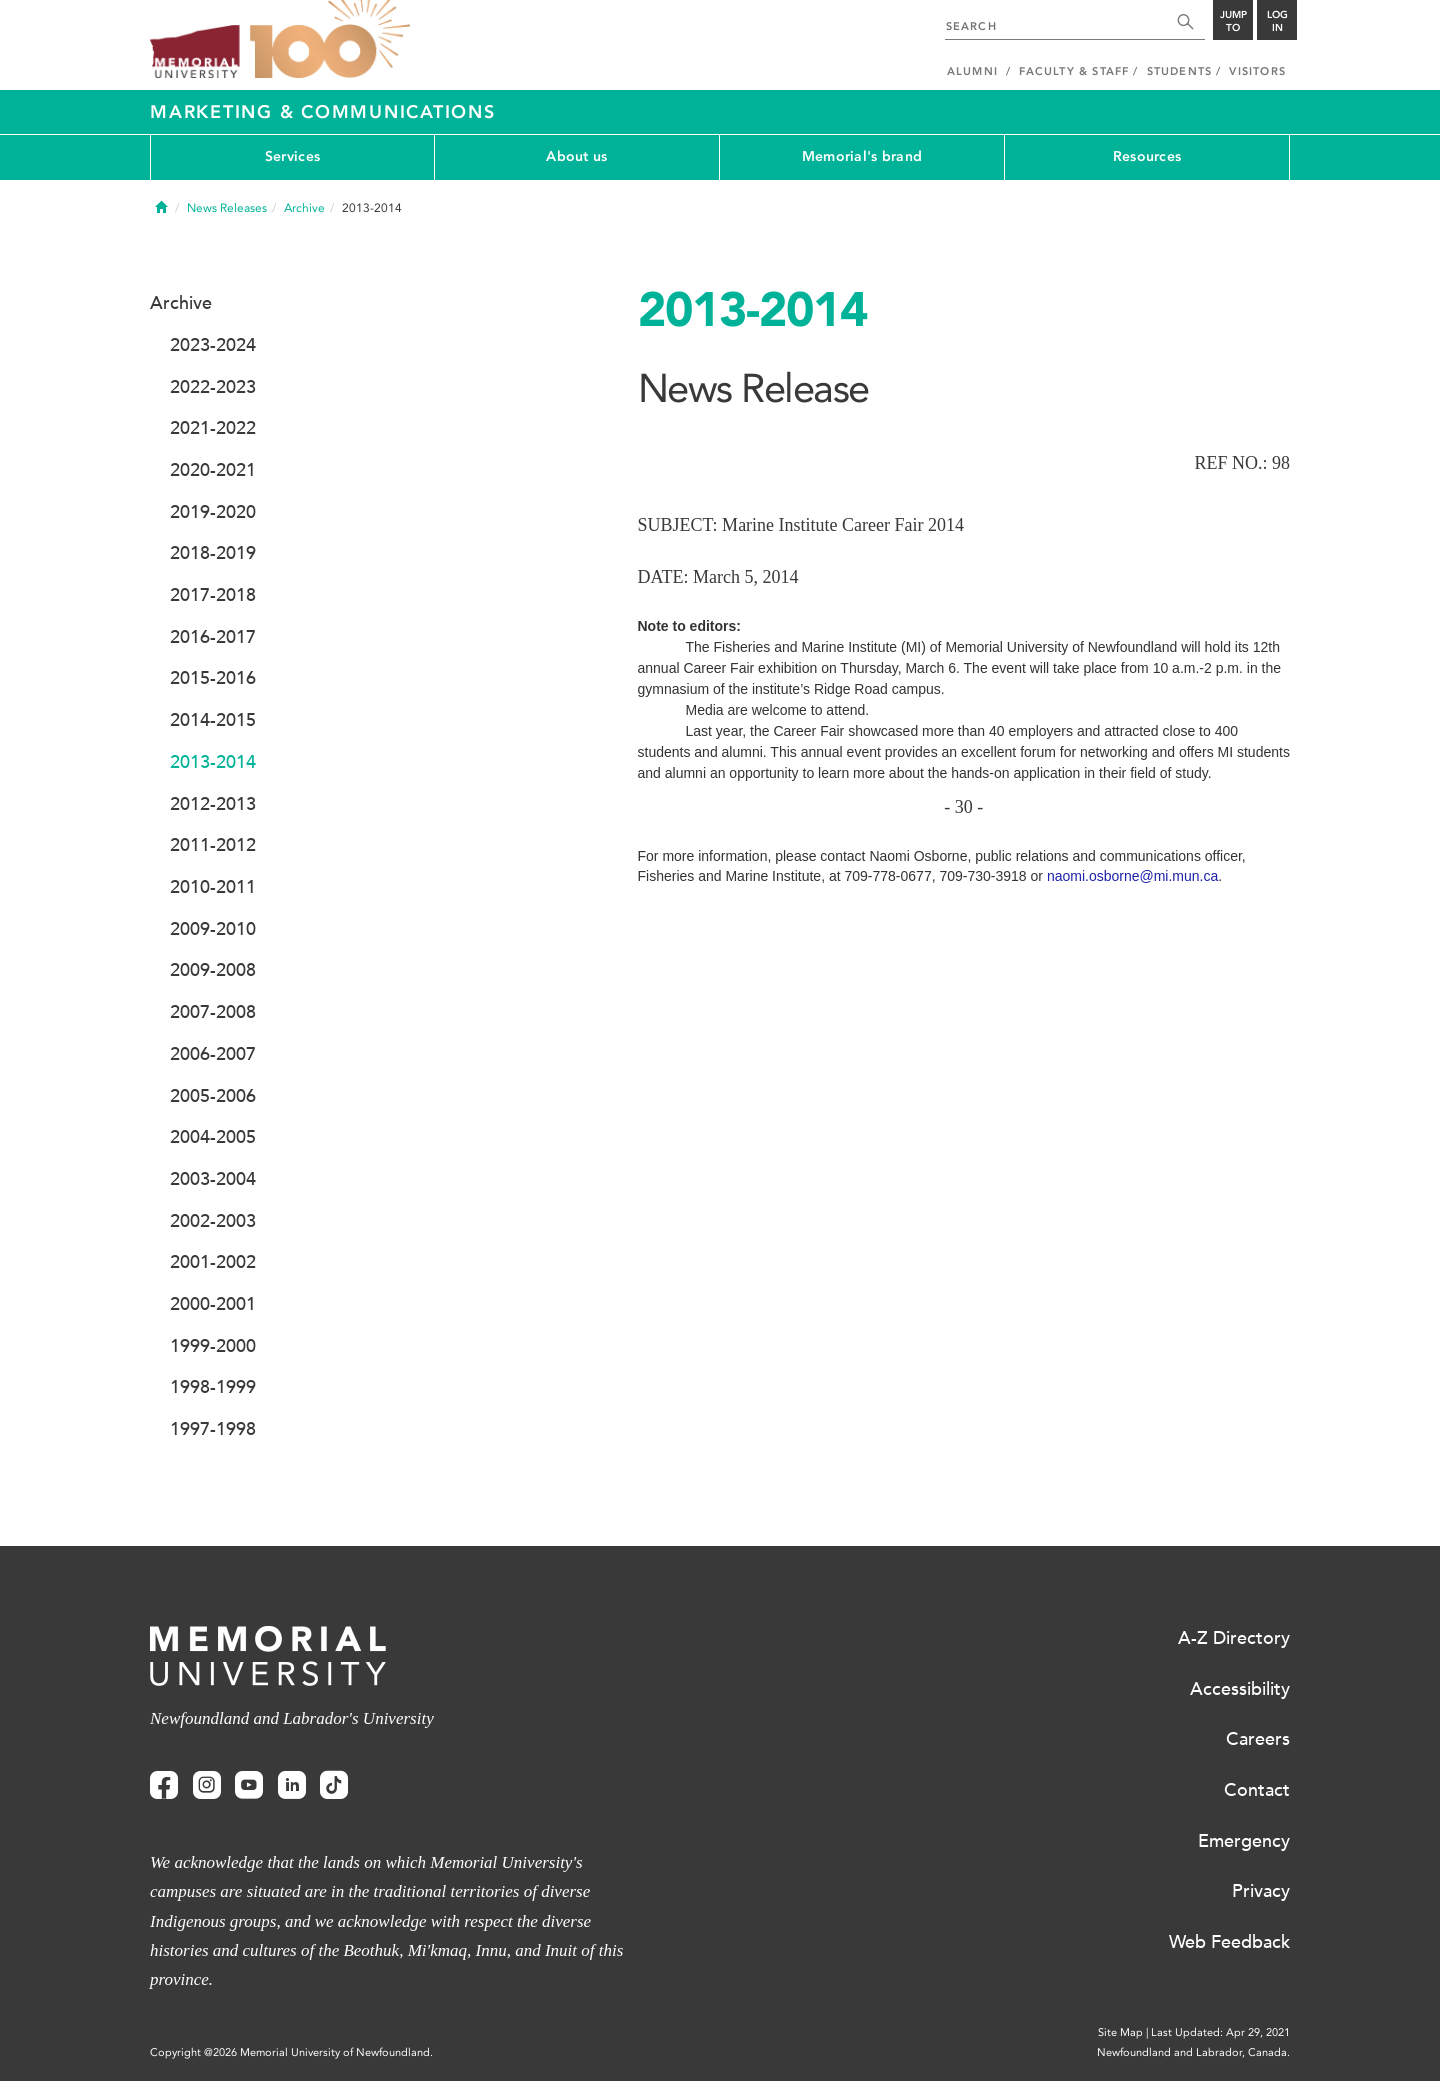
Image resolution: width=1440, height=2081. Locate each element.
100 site (330, 40)
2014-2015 (213, 720)
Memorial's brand (862, 156)
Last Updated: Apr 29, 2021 (1220, 2032)
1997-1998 (213, 1429)
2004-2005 (213, 1137)
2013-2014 (213, 762)
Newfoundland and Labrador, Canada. (1193, 2052)
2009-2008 (213, 970)
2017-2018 (213, 595)
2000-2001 (213, 1304)
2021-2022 (213, 428)
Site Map (1120, 2032)
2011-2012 (213, 845)
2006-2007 (213, 1054)
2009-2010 (213, 929)
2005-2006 (213, 1096)
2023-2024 (213, 345)
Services (292, 156)
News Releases (227, 208)
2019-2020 (213, 512)
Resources (1147, 156)
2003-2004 (213, 1179)
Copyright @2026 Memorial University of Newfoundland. (291, 2052)
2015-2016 (213, 678)
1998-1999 (213, 1387)
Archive (304, 208)
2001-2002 (213, 1262)
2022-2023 (213, 387)
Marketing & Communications (323, 112)
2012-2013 (213, 804)
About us (576, 156)
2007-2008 (213, 1012)
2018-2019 (213, 553)
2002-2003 (213, 1221)
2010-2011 (213, 887)
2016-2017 (213, 637)
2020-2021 (213, 470)
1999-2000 (213, 1346)
